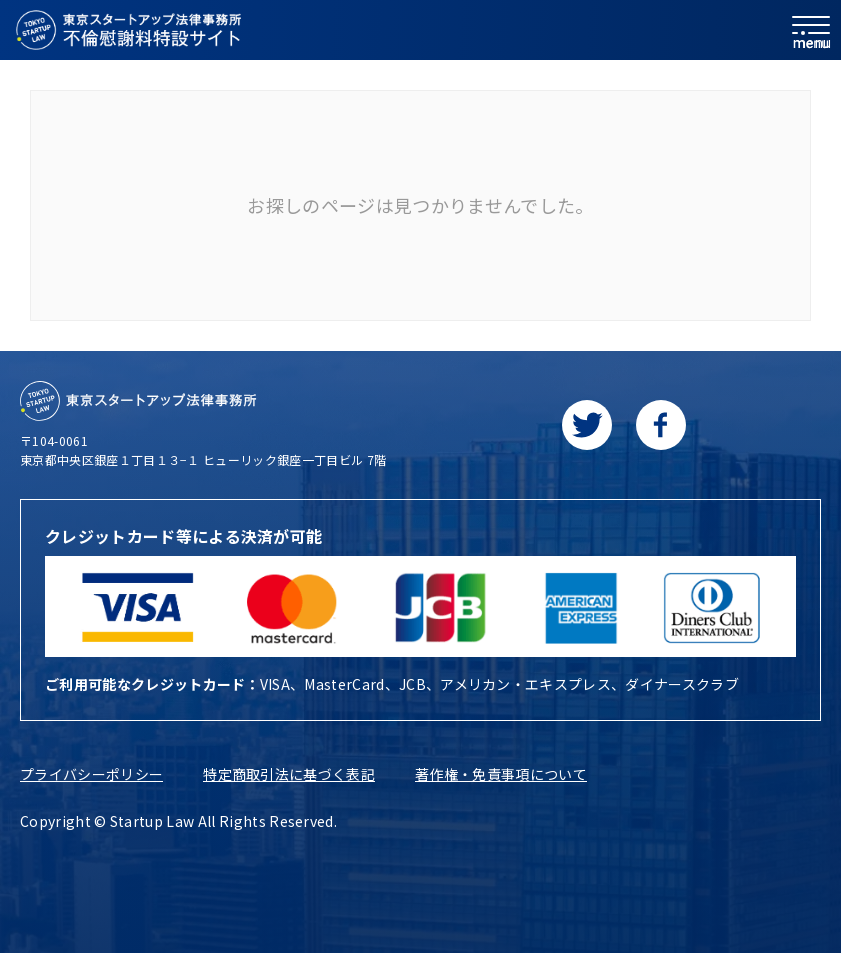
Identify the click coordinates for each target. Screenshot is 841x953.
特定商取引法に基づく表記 (289, 774)
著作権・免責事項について (501, 774)
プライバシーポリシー (91, 774)
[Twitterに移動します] (587, 425)
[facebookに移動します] (661, 425)
